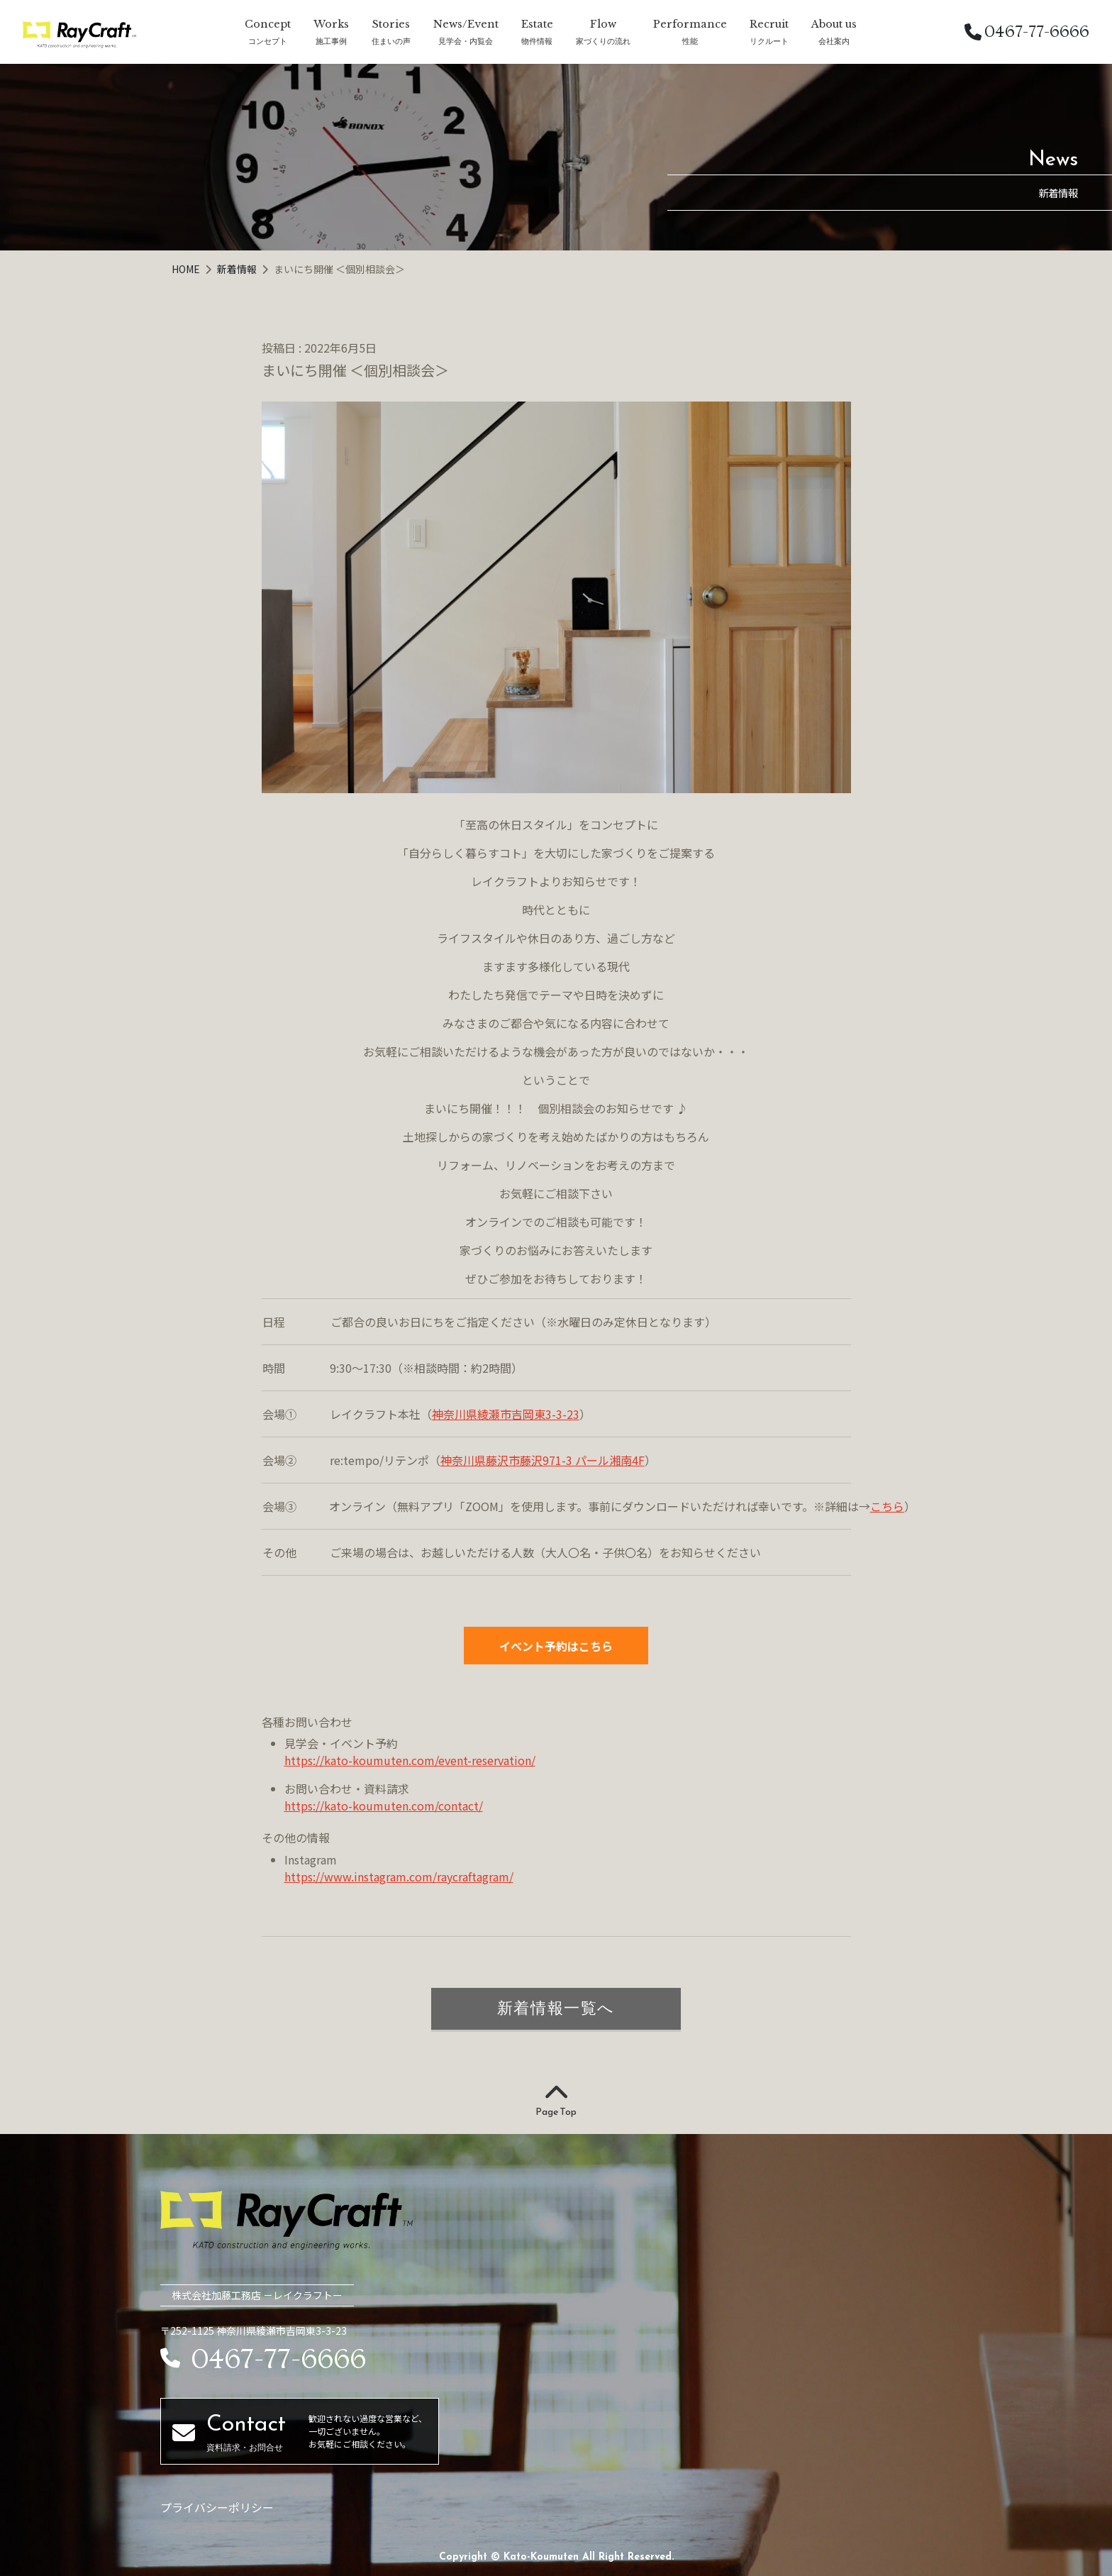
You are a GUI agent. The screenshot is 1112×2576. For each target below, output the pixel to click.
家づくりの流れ (603, 40)
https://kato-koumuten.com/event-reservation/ (409, 1760)
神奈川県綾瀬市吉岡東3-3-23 (505, 1413)
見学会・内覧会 (465, 40)
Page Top (556, 2101)
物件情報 (536, 40)
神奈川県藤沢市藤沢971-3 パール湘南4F (542, 1460)
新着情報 (238, 269)
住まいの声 (391, 40)
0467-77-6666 (1026, 31)
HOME (187, 269)
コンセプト (267, 40)
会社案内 (834, 40)
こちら (887, 1506)
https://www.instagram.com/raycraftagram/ (398, 1876)
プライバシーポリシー (217, 2507)
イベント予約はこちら (556, 1645)
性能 (690, 40)
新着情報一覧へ (556, 2007)
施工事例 (331, 40)
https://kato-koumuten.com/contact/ (383, 1805)
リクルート (769, 40)
